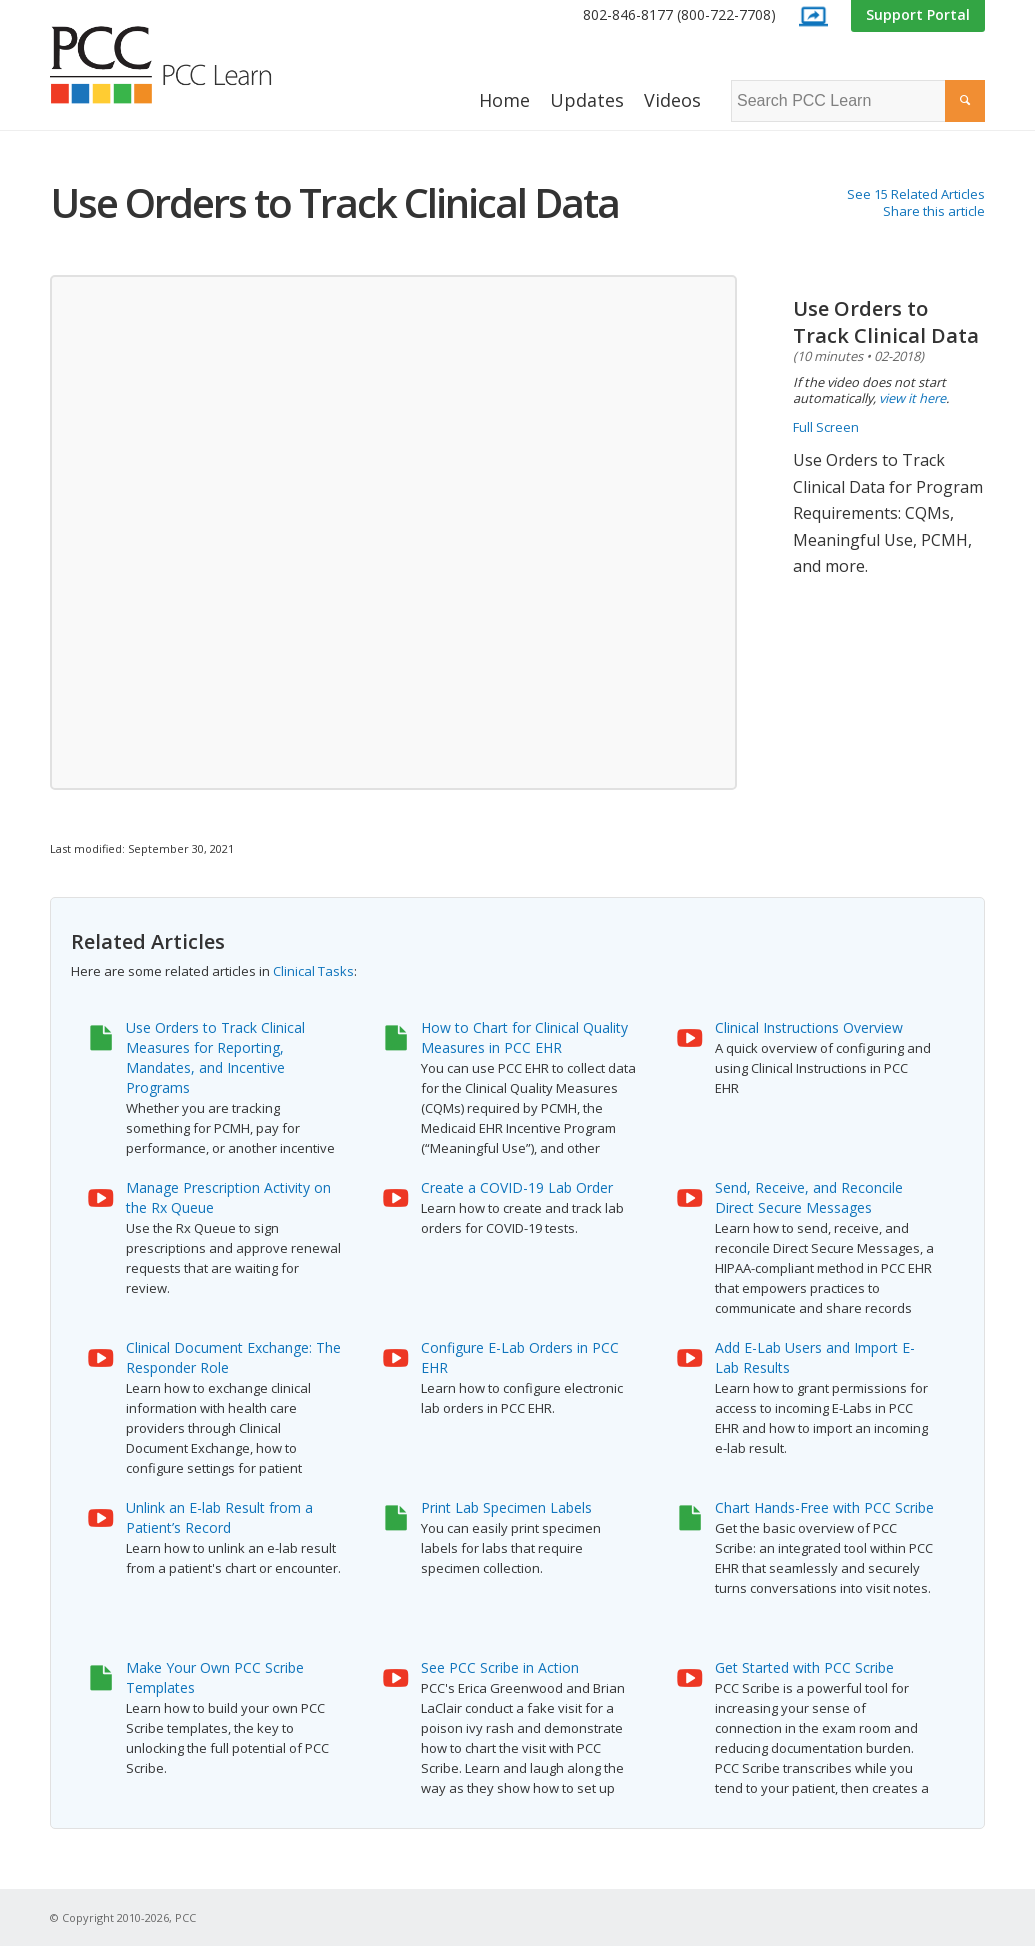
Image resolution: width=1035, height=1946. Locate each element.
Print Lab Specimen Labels (506, 1507)
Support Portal (918, 14)
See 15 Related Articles (916, 194)
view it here (912, 398)
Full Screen (826, 427)
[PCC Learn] (183, 65)
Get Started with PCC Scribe (804, 1667)
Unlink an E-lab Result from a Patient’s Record (219, 1517)
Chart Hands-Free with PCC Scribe (824, 1507)
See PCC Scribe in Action (500, 1667)
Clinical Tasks (313, 971)
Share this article (934, 211)
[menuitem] (679, 15)
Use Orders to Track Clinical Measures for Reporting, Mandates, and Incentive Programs (215, 1057)
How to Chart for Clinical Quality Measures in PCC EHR (524, 1037)
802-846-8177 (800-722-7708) (679, 14)
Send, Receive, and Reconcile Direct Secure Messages (809, 1197)
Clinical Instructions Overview (809, 1027)
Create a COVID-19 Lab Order (517, 1187)
